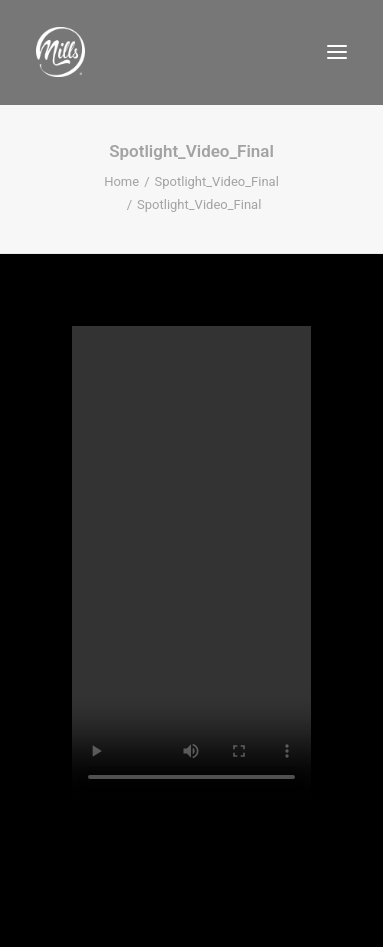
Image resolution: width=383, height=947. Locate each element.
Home (121, 181)
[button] (337, 52)
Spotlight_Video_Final (217, 181)
